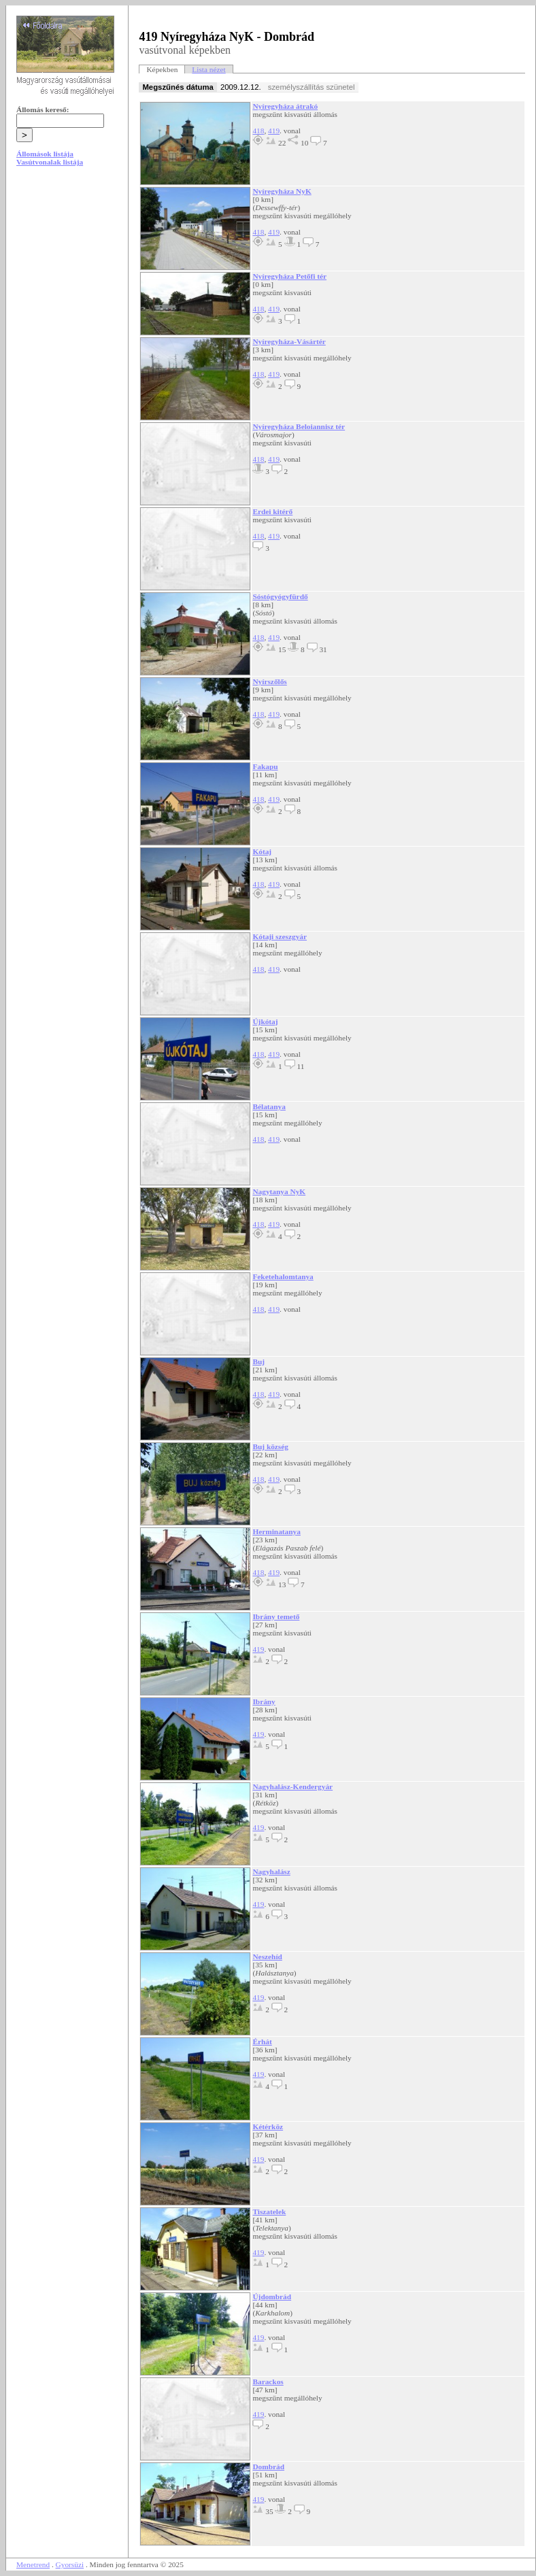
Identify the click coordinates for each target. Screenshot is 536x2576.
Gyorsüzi (70, 2564)
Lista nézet (208, 69)
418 (258, 130)
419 (274, 130)
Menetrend (33, 2564)
